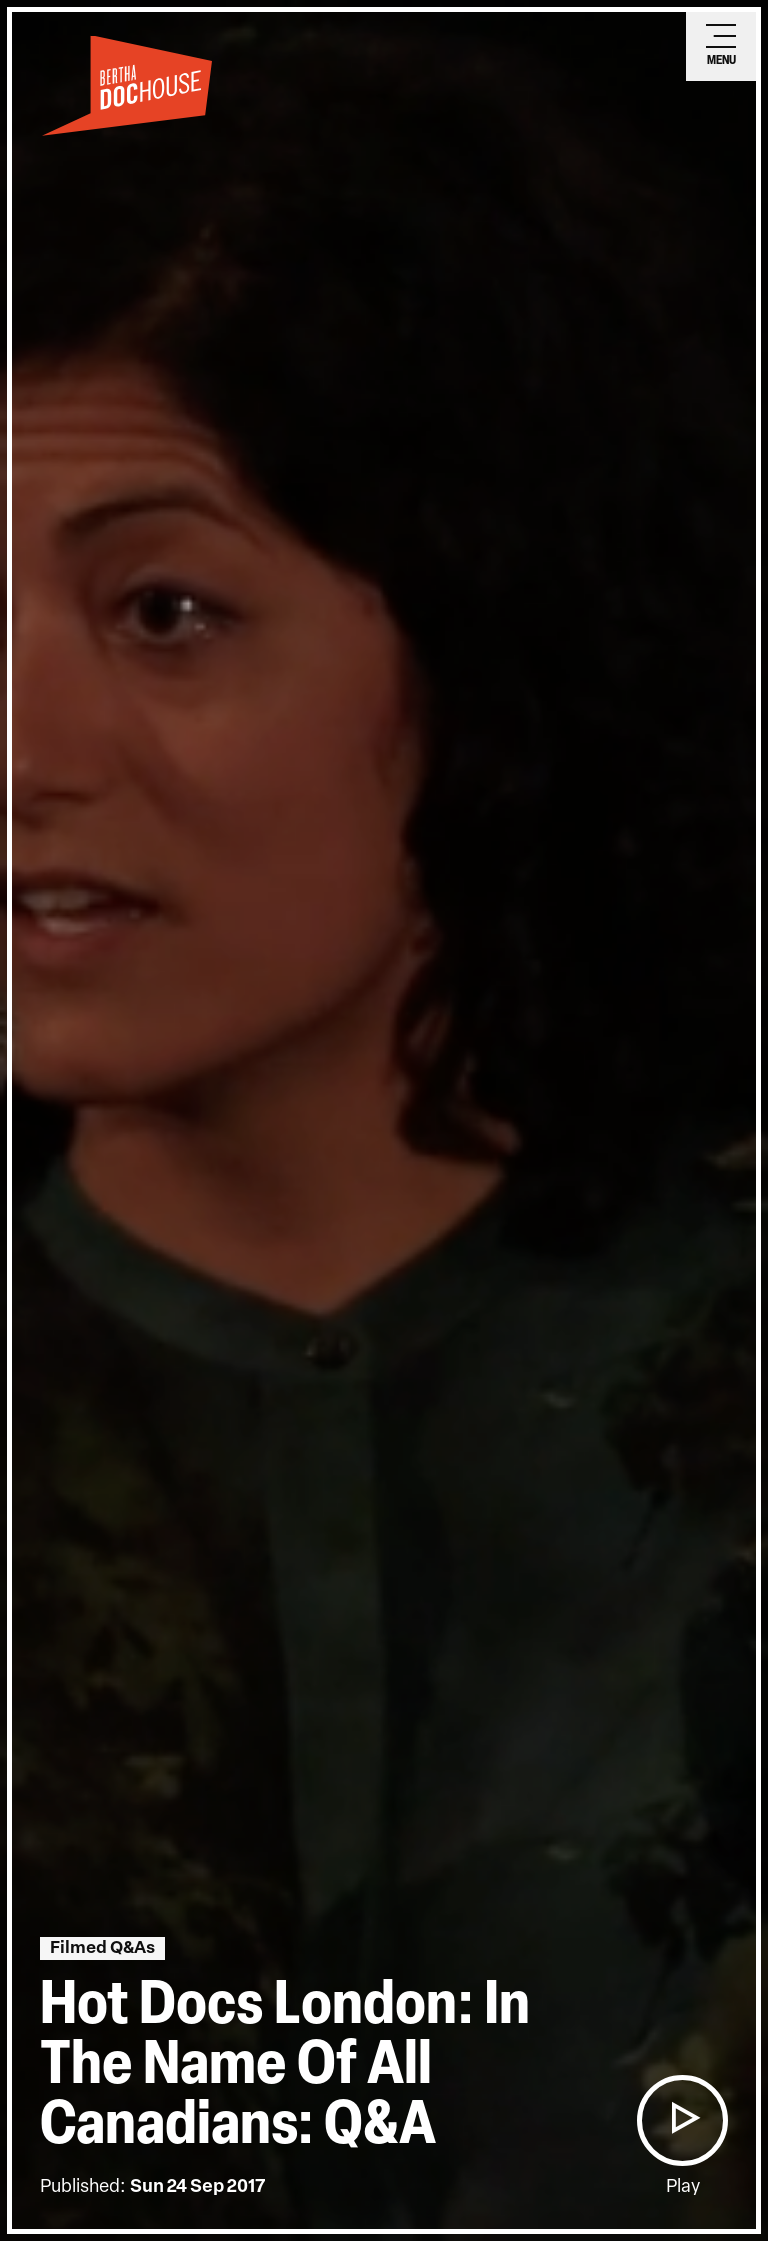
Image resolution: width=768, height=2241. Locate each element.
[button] (682, 2120)
